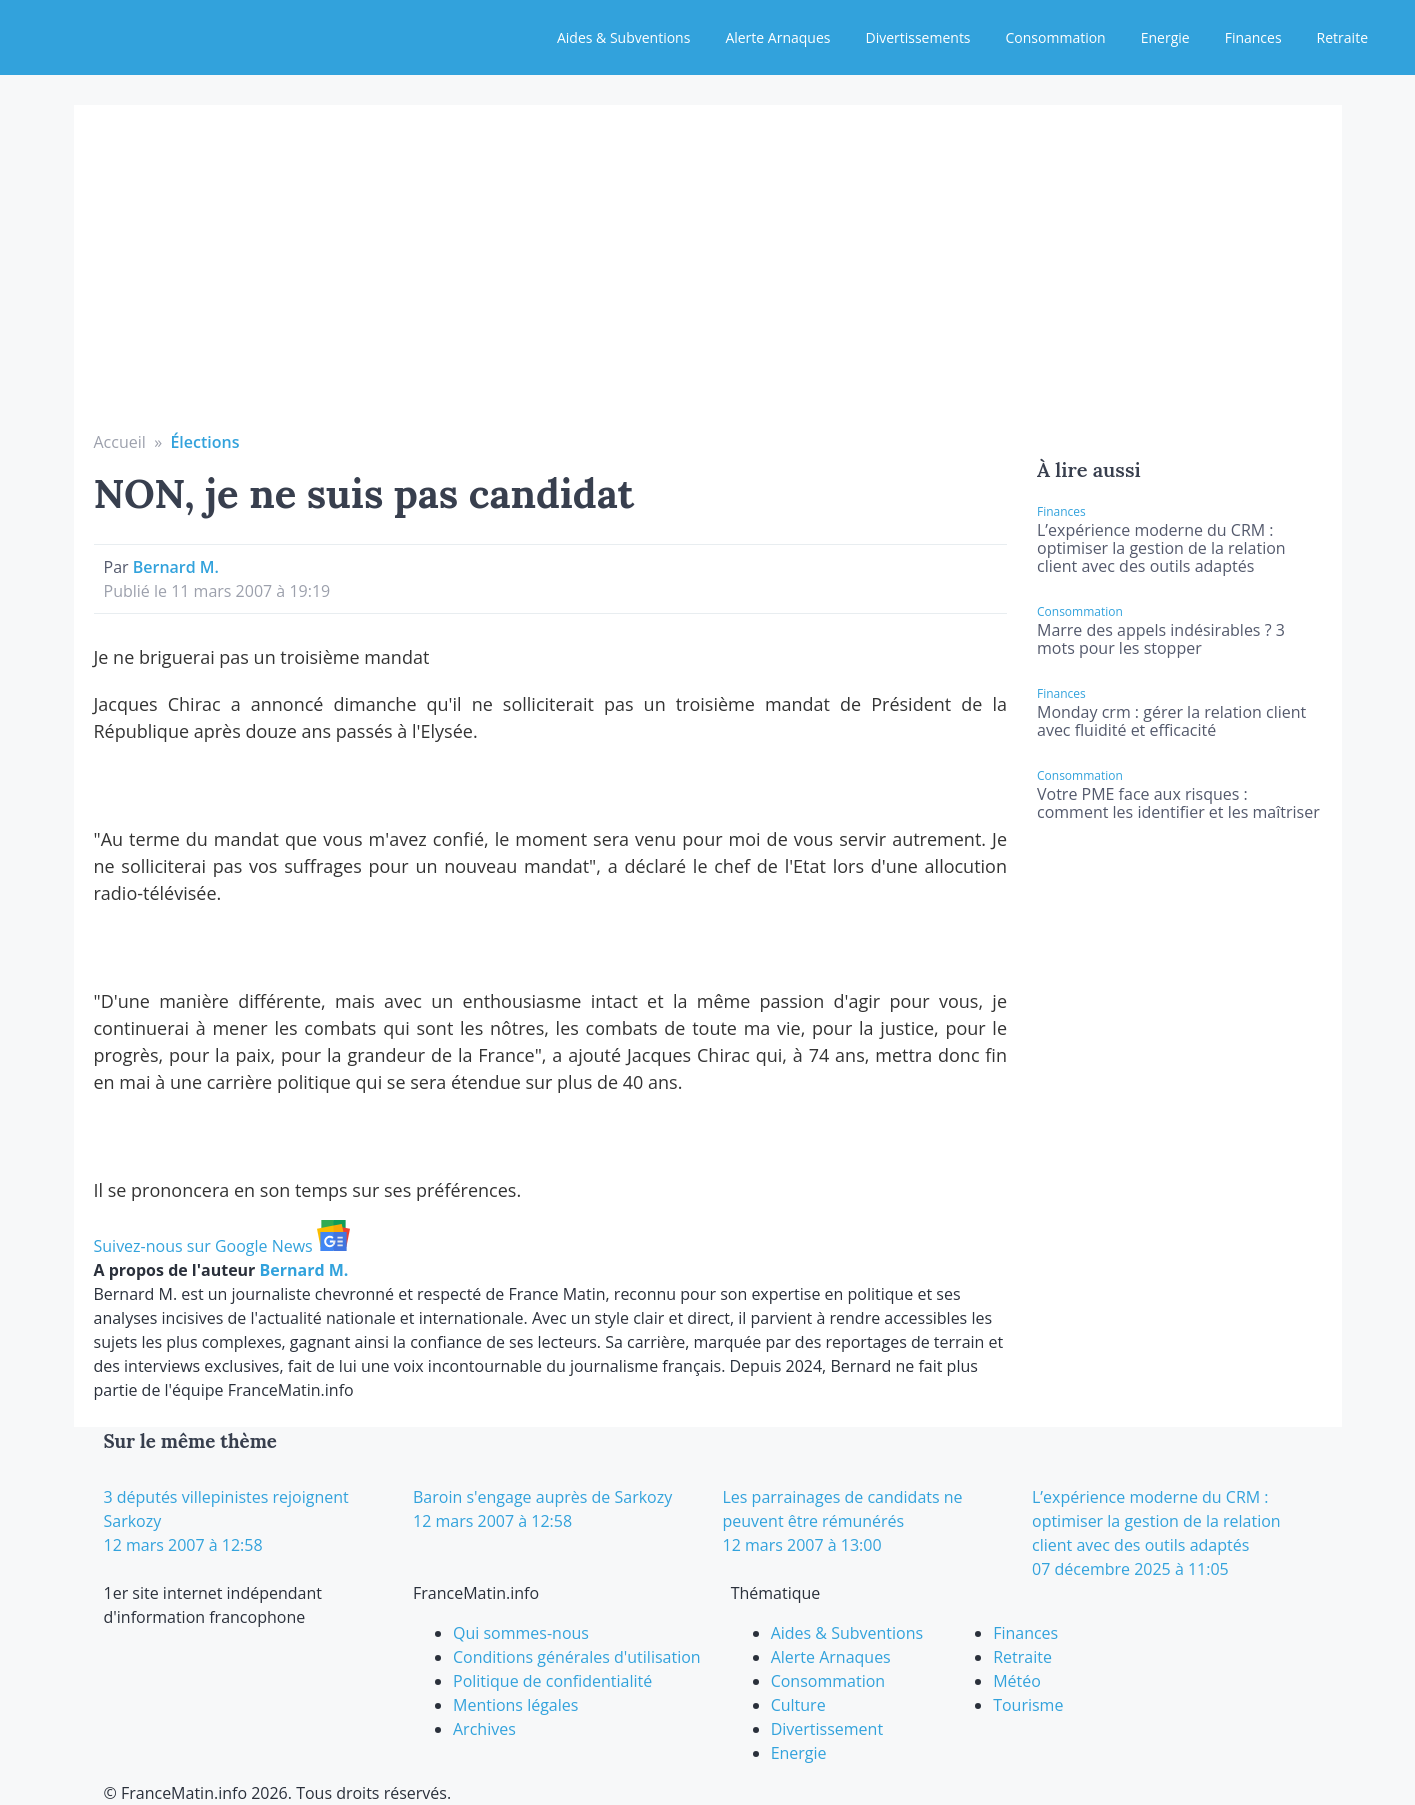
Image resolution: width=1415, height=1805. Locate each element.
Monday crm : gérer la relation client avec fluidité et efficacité (1171, 721)
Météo (1017, 1681)
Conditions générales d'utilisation (577, 1657)
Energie (1165, 37)
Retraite (1342, 37)
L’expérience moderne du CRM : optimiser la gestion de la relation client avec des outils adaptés (1161, 548)
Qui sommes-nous (521, 1633)
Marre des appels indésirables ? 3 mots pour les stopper (1161, 639)
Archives (484, 1729)
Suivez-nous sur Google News (222, 1246)
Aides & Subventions (623, 37)
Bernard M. (176, 567)
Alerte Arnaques (777, 37)
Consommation (1056, 37)
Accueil (120, 442)
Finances (1253, 37)
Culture (798, 1705)
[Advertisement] (708, 280)
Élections (204, 442)
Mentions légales (515, 1705)
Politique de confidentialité (552, 1681)
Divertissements (917, 37)
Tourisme (1028, 1705)
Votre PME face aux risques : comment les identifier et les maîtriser (1178, 803)
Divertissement (827, 1729)
